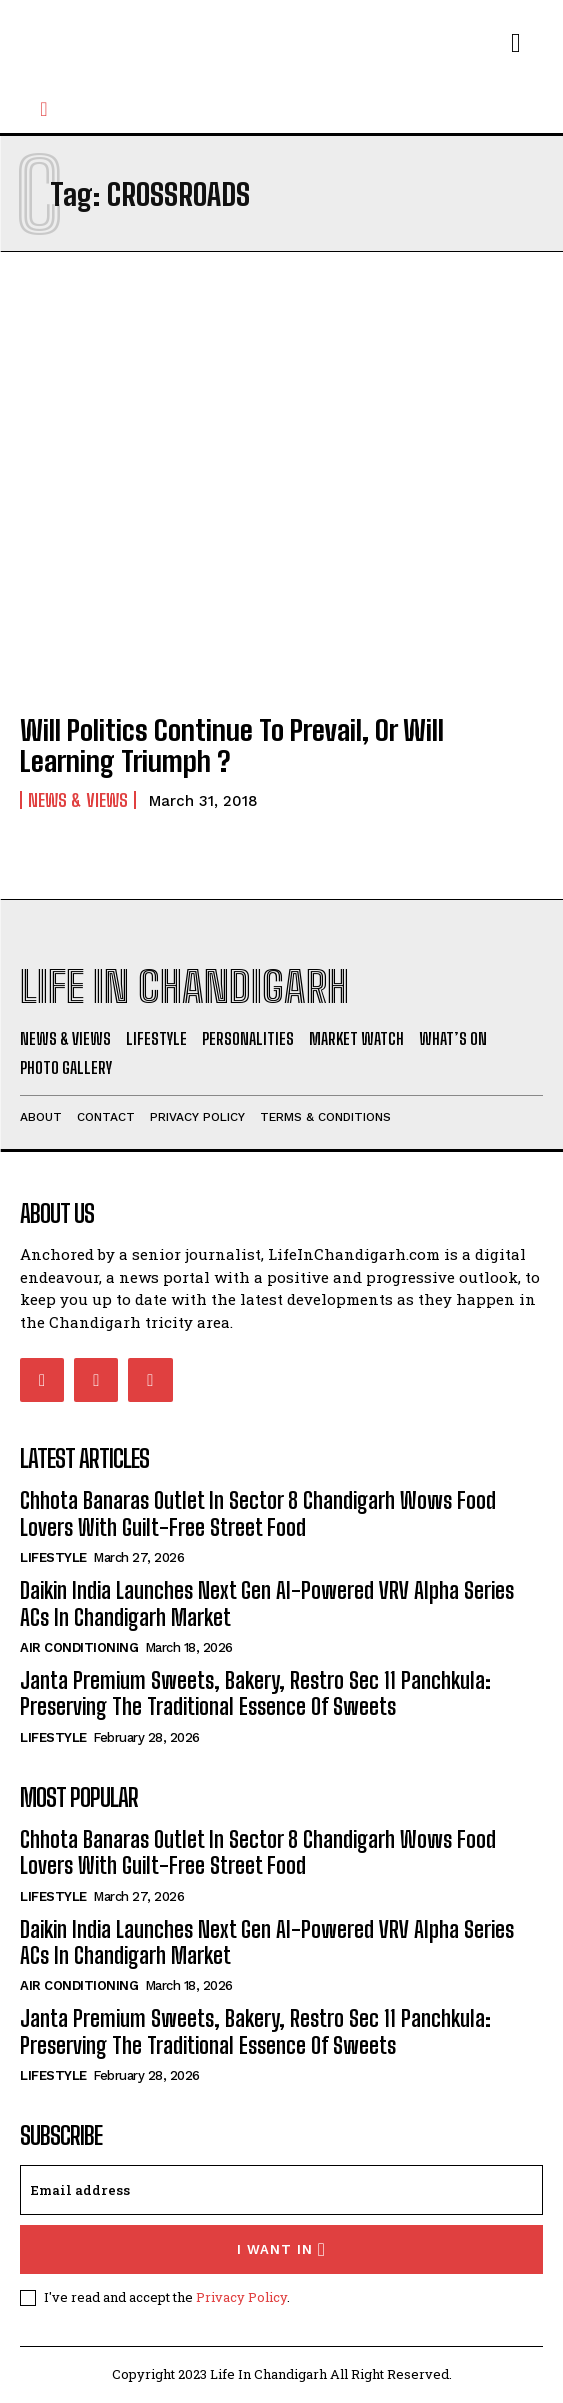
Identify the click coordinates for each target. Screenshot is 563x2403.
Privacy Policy (241, 2297)
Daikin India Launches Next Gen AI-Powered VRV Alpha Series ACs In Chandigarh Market (267, 1603)
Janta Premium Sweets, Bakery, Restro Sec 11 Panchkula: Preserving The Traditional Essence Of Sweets (255, 1693)
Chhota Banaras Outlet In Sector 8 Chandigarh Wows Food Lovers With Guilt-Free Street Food (258, 1513)
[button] (44, 109)
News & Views (78, 800)
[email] (281, 2190)
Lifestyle (53, 1557)
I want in (281, 2249)
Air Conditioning (79, 1647)
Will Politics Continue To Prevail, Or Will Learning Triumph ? (232, 745)
